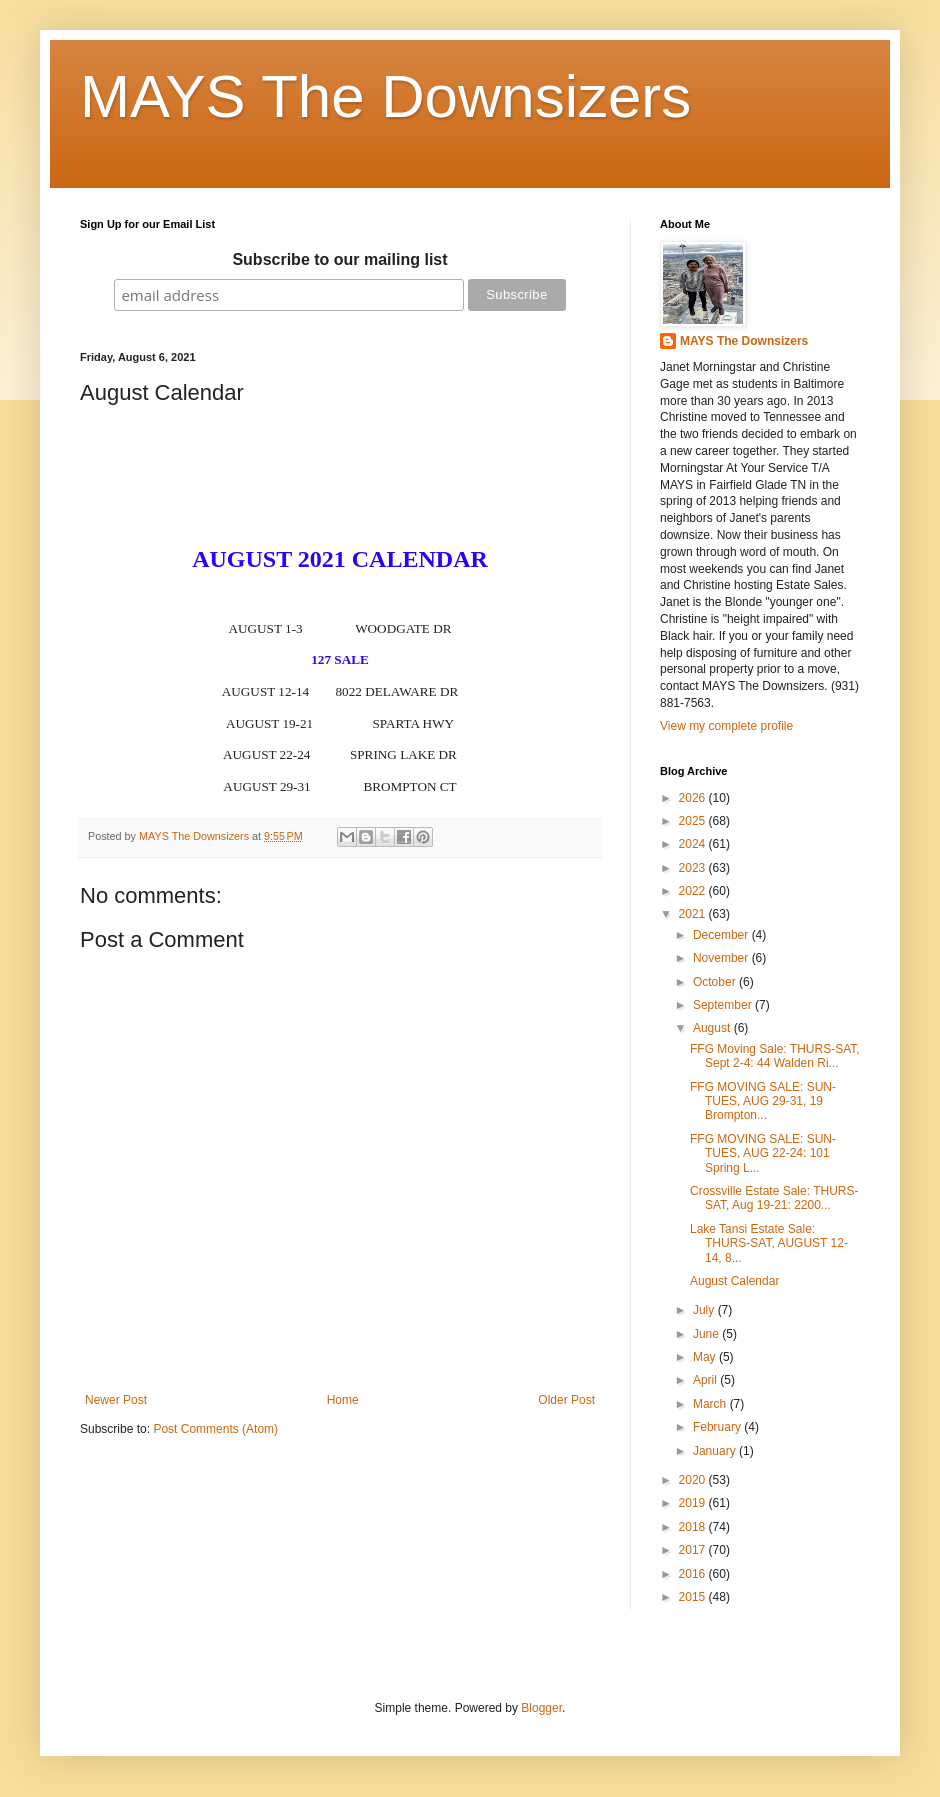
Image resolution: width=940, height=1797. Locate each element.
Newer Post (116, 1400)
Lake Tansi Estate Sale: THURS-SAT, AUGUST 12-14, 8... (769, 1243)
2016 (694, 1574)
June (707, 1334)
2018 (694, 1527)
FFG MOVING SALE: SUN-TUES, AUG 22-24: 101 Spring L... (763, 1153)
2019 (694, 1503)
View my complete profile (726, 726)
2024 (694, 844)
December (722, 935)
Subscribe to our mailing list (339, 259)
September (724, 1005)
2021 (694, 914)
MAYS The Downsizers (385, 96)
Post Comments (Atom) (215, 1429)
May (706, 1357)
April (706, 1380)
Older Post (566, 1400)
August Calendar (734, 1281)
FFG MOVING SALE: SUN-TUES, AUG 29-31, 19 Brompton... (763, 1101)
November (722, 958)
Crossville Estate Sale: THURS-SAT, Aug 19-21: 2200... (774, 1198)
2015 (694, 1597)
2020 (694, 1480)
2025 (694, 821)
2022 (694, 891)
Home (343, 1400)
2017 (694, 1550)
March (711, 1404)
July (705, 1310)
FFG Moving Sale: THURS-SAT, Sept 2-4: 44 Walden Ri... (775, 1056)
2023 (694, 868)
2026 (694, 798)
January (716, 1451)
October (716, 982)
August (713, 1028)
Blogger (541, 1708)
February (718, 1427)
